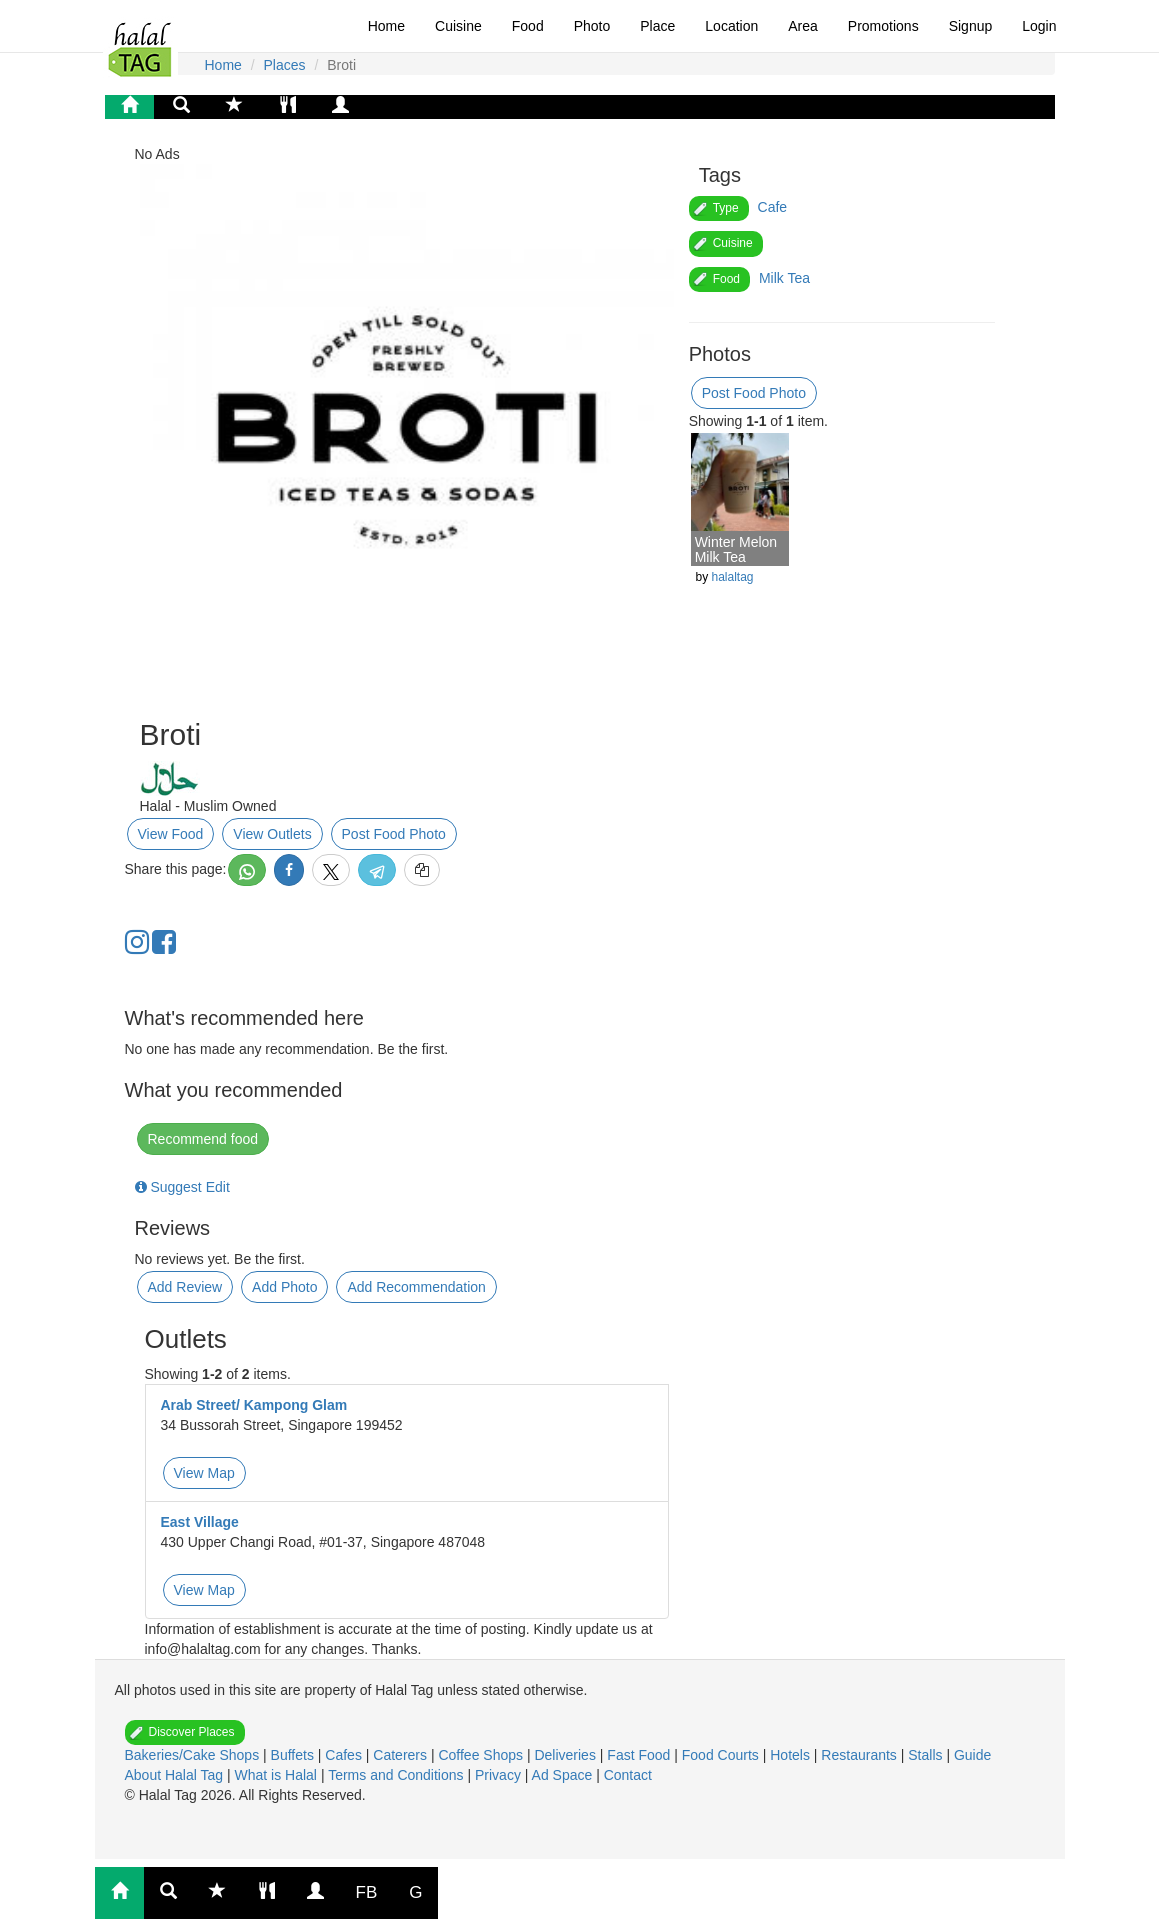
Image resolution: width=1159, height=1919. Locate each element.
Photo (592, 26)
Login (1039, 26)
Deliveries (566, 1755)
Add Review (185, 1287)
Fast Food (640, 1755)
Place (657, 26)
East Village (200, 1522)
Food (528, 26)
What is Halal (278, 1775)
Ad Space (562, 1775)
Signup (971, 26)
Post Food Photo (394, 834)
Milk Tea (784, 278)
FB (367, 1892)
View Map (204, 1473)
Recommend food (203, 1139)
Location (731, 26)
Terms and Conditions (397, 1775)
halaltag (732, 577)
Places (285, 65)
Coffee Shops (482, 1755)
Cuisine (458, 26)
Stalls (927, 1755)
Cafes (345, 1755)
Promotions (883, 26)
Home (386, 26)
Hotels (792, 1755)
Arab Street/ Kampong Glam (254, 1405)
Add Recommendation (416, 1287)
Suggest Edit (182, 1187)
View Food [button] (171, 834)
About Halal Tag (176, 1775)
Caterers (402, 1755)
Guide (972, 1755)
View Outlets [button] (272, 834)
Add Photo (284, 1287)
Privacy (500, 1775)
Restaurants (860, 1755)
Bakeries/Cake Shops (194, 1755)
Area (803, 26)
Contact (628, 1775)
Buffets (294, 1755)
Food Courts (722, 1755)
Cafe (773, 207)
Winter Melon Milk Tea (736, 549)
